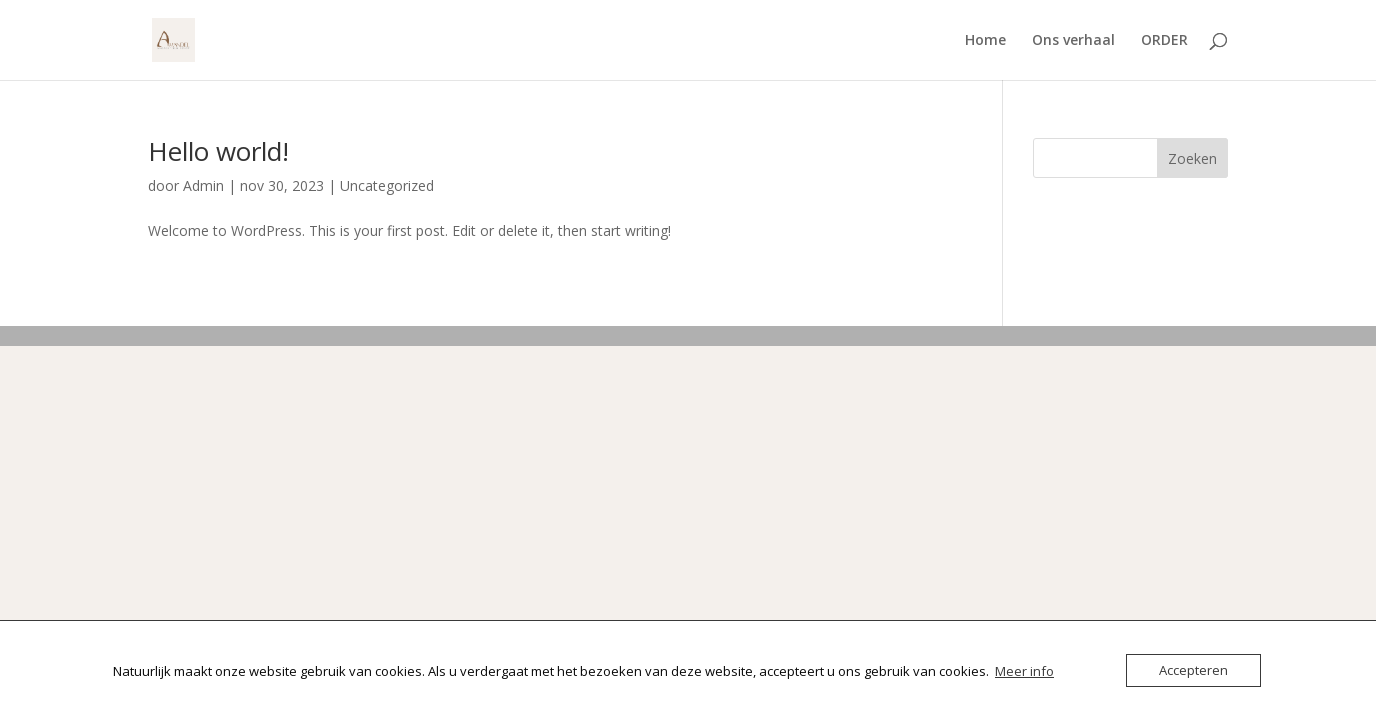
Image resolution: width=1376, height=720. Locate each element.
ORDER (1164, 41)
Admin (203, 185)
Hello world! (218, 151)
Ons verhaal (1073, 41)
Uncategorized (387, 185)
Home (985, 41)
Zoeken (1192, 158)
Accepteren (1193, 670)
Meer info (1024, 671)
